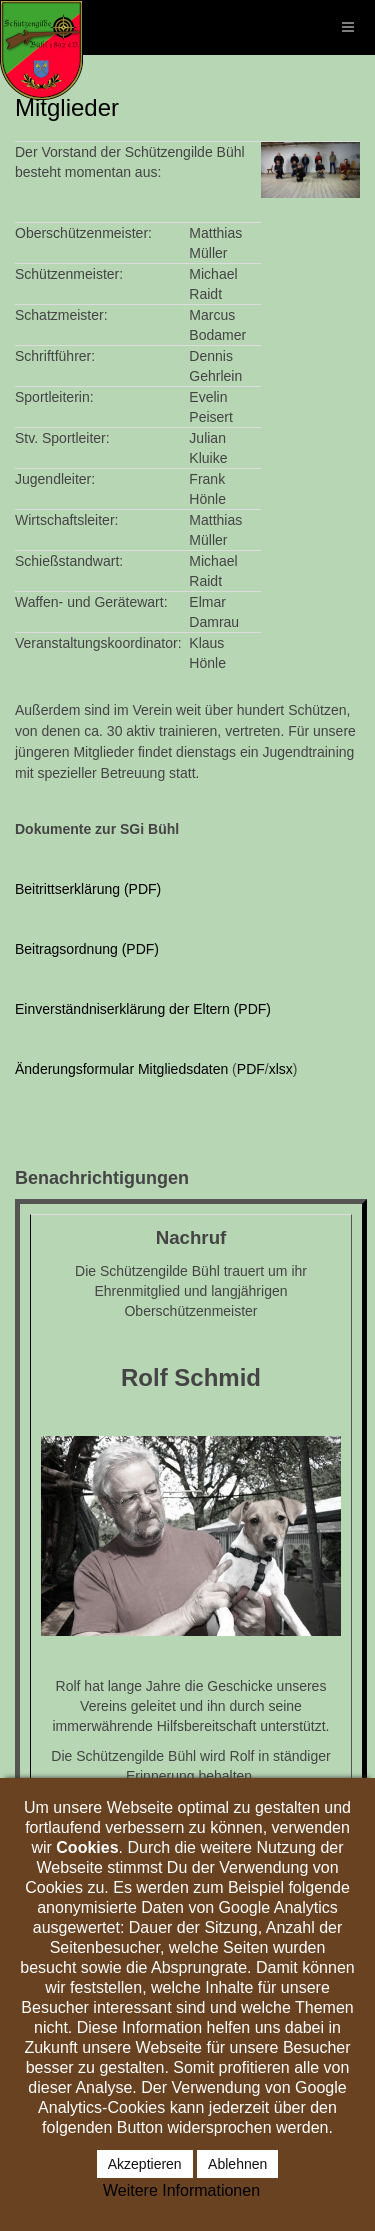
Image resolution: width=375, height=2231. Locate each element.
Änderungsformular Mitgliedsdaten (121, 1069)
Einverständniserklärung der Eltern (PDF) (143, 1009)
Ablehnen (237, 2164)
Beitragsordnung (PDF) (87, 949)
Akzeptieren (145, 2164)
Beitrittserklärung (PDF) (88, 889)
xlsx (281, 1069)
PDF (251, 1069)
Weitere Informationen (181, 2190)
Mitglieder (67, 107)
